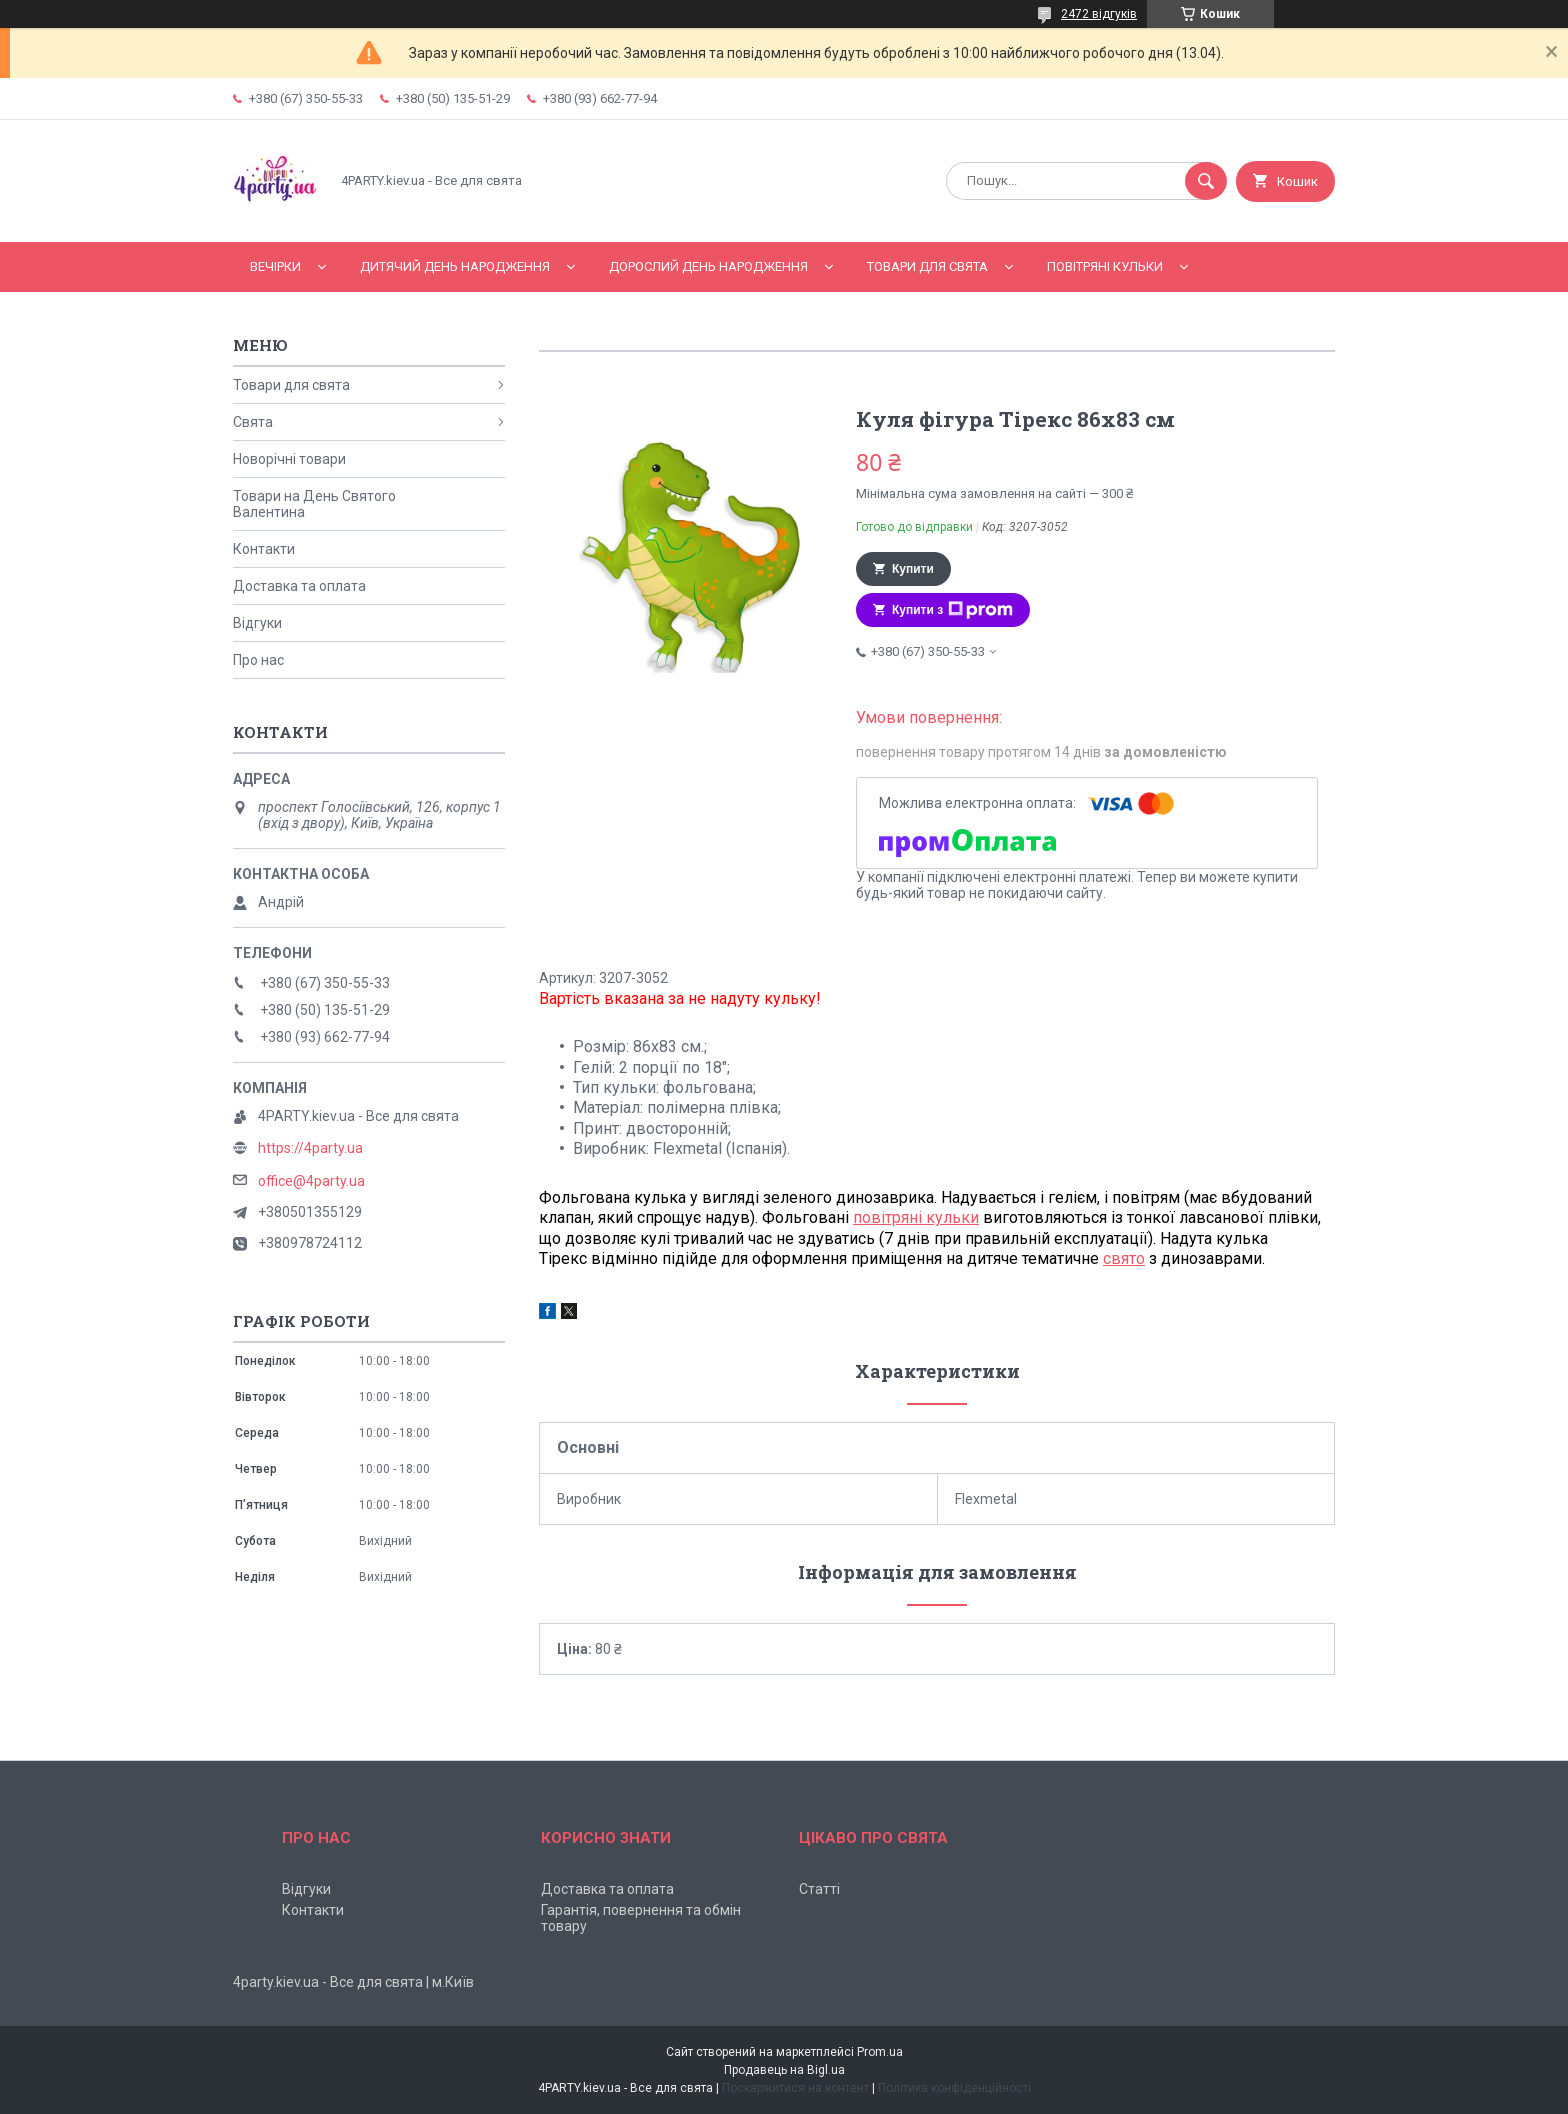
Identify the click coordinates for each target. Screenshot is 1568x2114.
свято (1124, 1258)
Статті (819, 1889)
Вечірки (275, 266)
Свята (253, 422)
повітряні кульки (916, 1217)
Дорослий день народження (708, 266)
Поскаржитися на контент (795, 2088)
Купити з (952, 610)
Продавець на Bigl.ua (784, 2070)
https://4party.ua (310, 1148)
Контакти (264, 549)
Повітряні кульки (1105, 266)
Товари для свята (927, 266)
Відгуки (257, 623)
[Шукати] (1206, 181)
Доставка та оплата (299, 586)
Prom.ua (880, 2052)
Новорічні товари (289, 459)
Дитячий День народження (455, 266)
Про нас (258, 660)
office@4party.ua (311, 1181)
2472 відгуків (1099, 14)
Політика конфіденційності (954, 2088)
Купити (913, 569)
